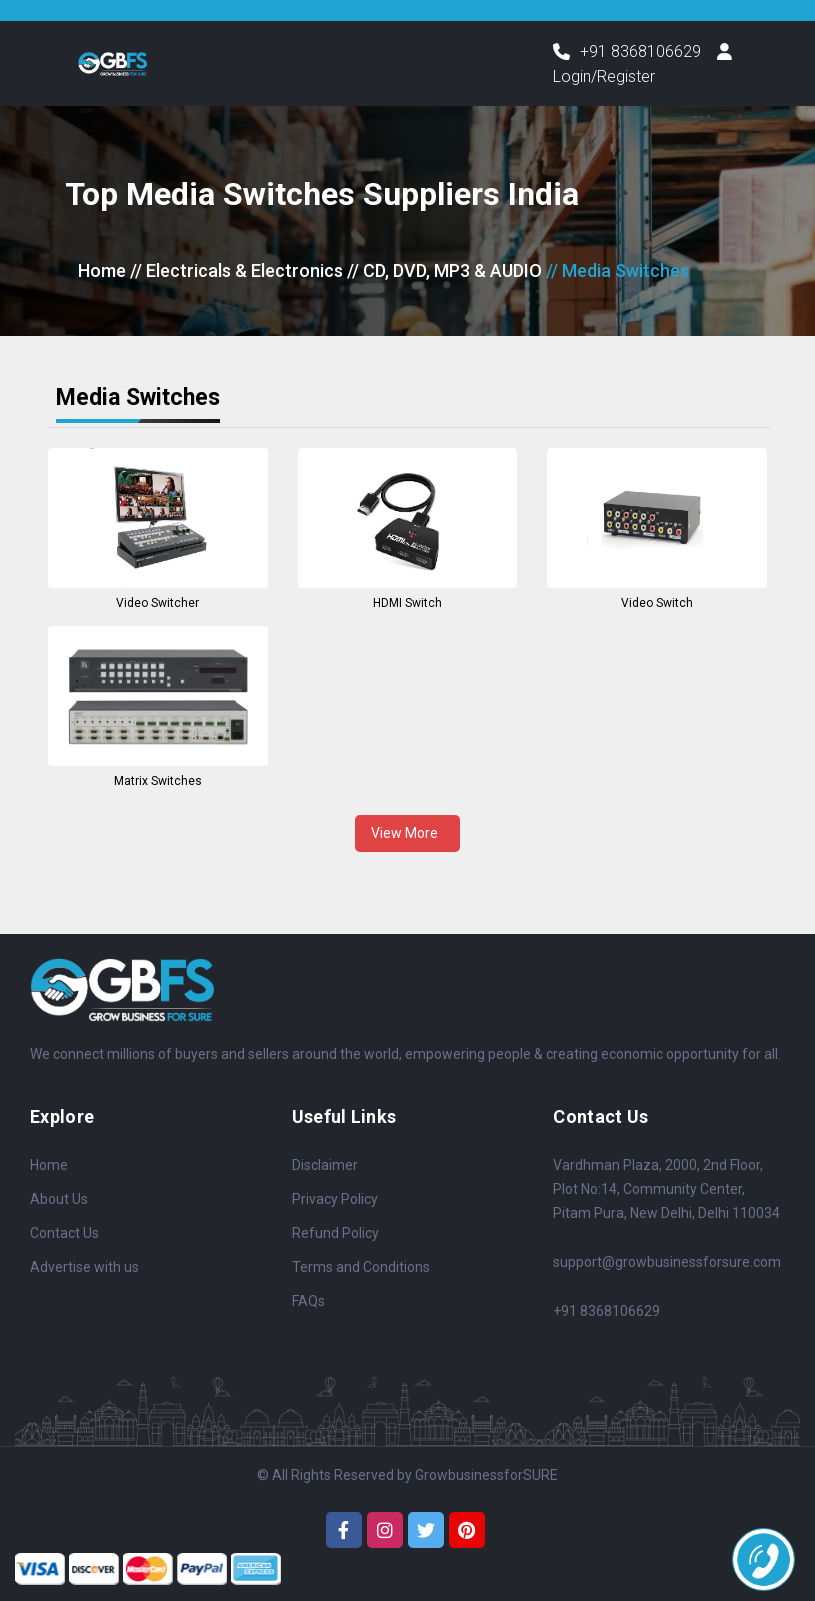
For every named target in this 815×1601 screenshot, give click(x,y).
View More (407, 833)
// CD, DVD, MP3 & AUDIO (444, 271)
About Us (59, 1199)
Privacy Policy (335, 1199)
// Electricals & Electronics (236, 271)
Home (102, 271)
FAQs (308, 1301)
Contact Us (64, 1233)
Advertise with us (84, 1267)
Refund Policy (335, 1233)
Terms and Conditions (361, 1267)
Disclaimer (325, 1165)
